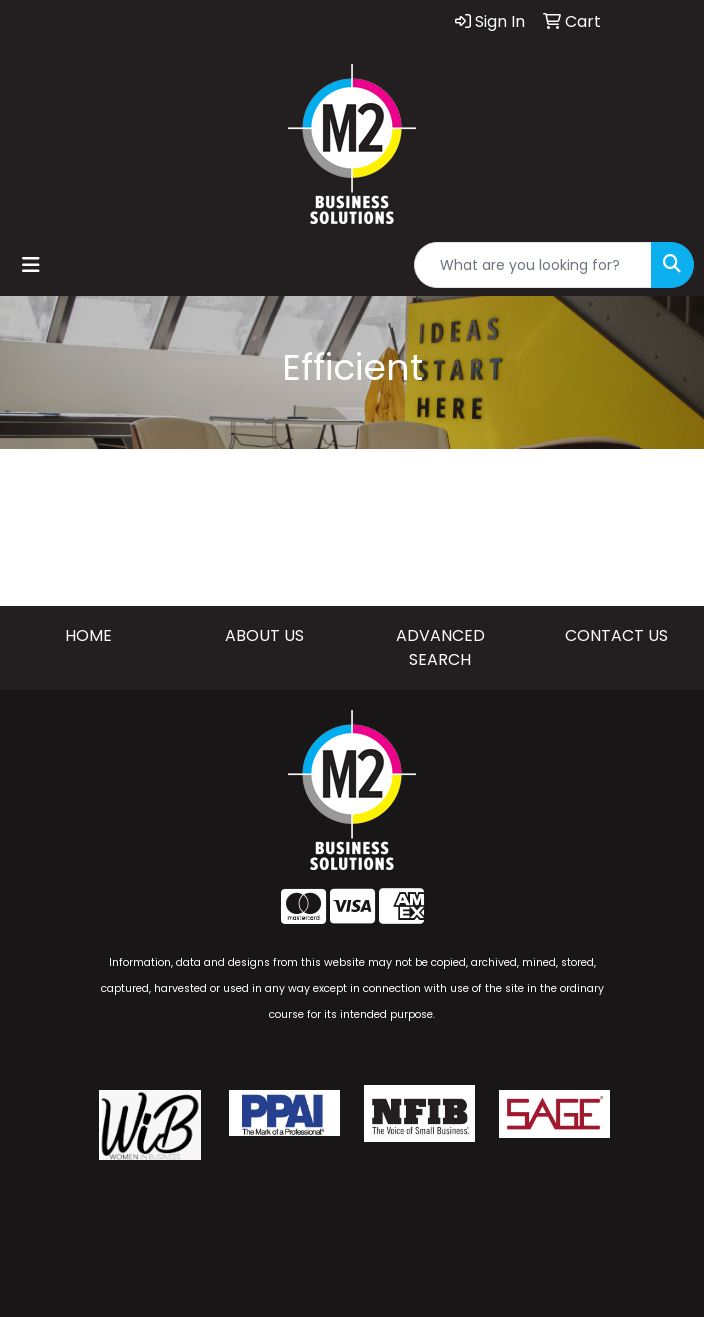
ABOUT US (264, 635)
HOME (88, 635)
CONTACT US (616, 635)
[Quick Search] (533, 265)
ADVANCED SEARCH (440, 647)
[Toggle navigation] (31, 265)
